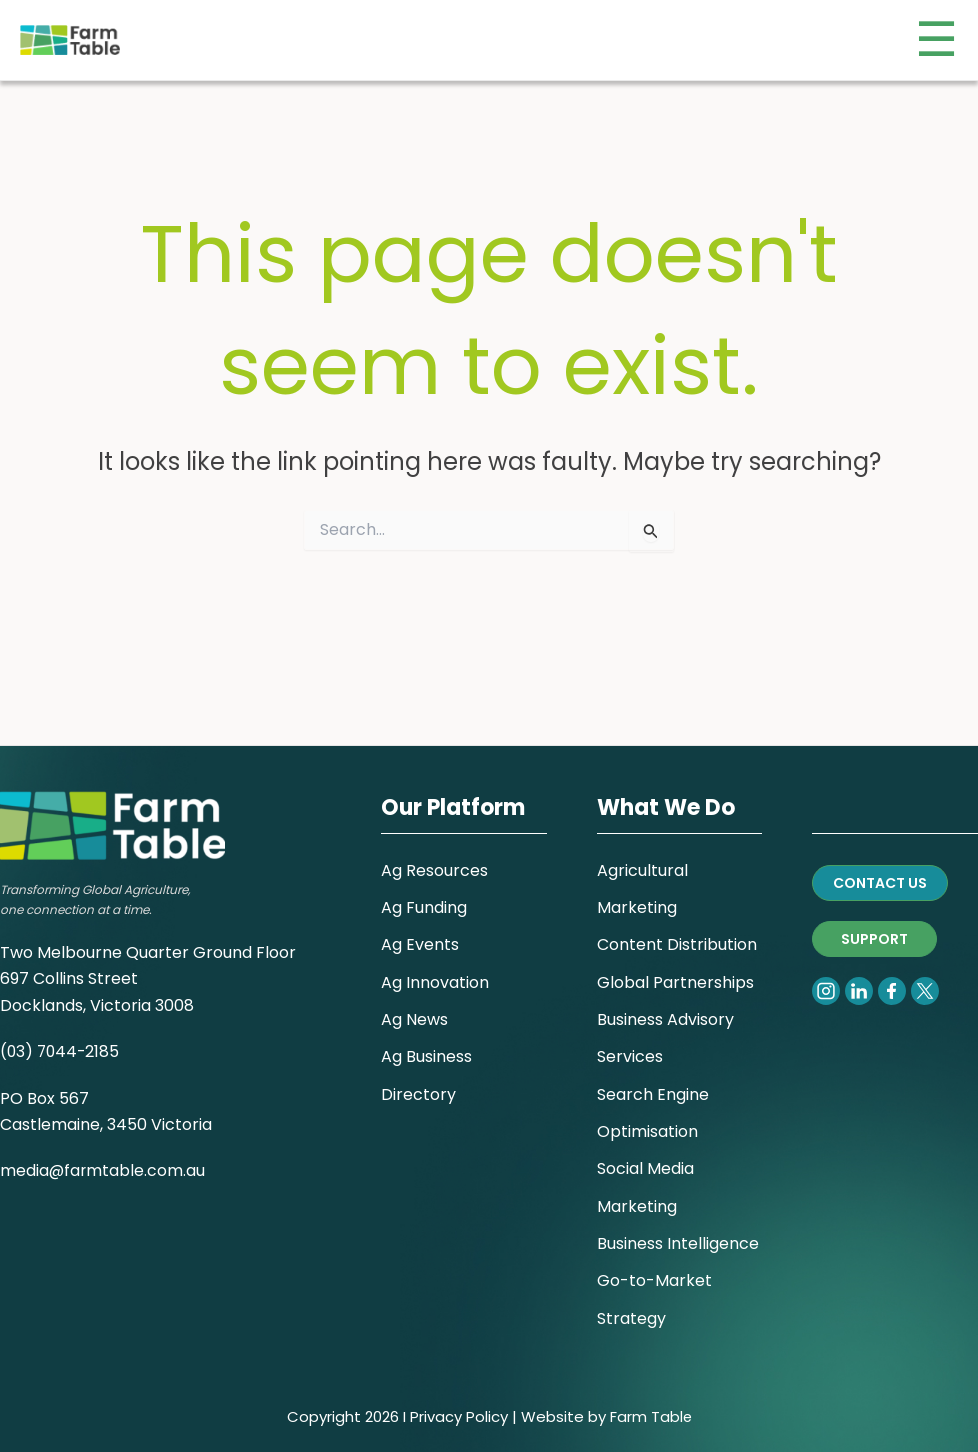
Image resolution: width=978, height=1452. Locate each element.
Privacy (435, 1416)
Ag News (414, 1010)
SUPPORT (874, 925)
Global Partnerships (675, 971)
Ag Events (420, 933)
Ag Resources (434, 856)
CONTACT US (880, 869)
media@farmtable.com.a (99, 1157)
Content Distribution (677, 933)
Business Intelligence (678, 1240)
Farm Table (650, 1416)
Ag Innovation (435, 971)
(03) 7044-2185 (61, 1038)
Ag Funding (424, 894)
